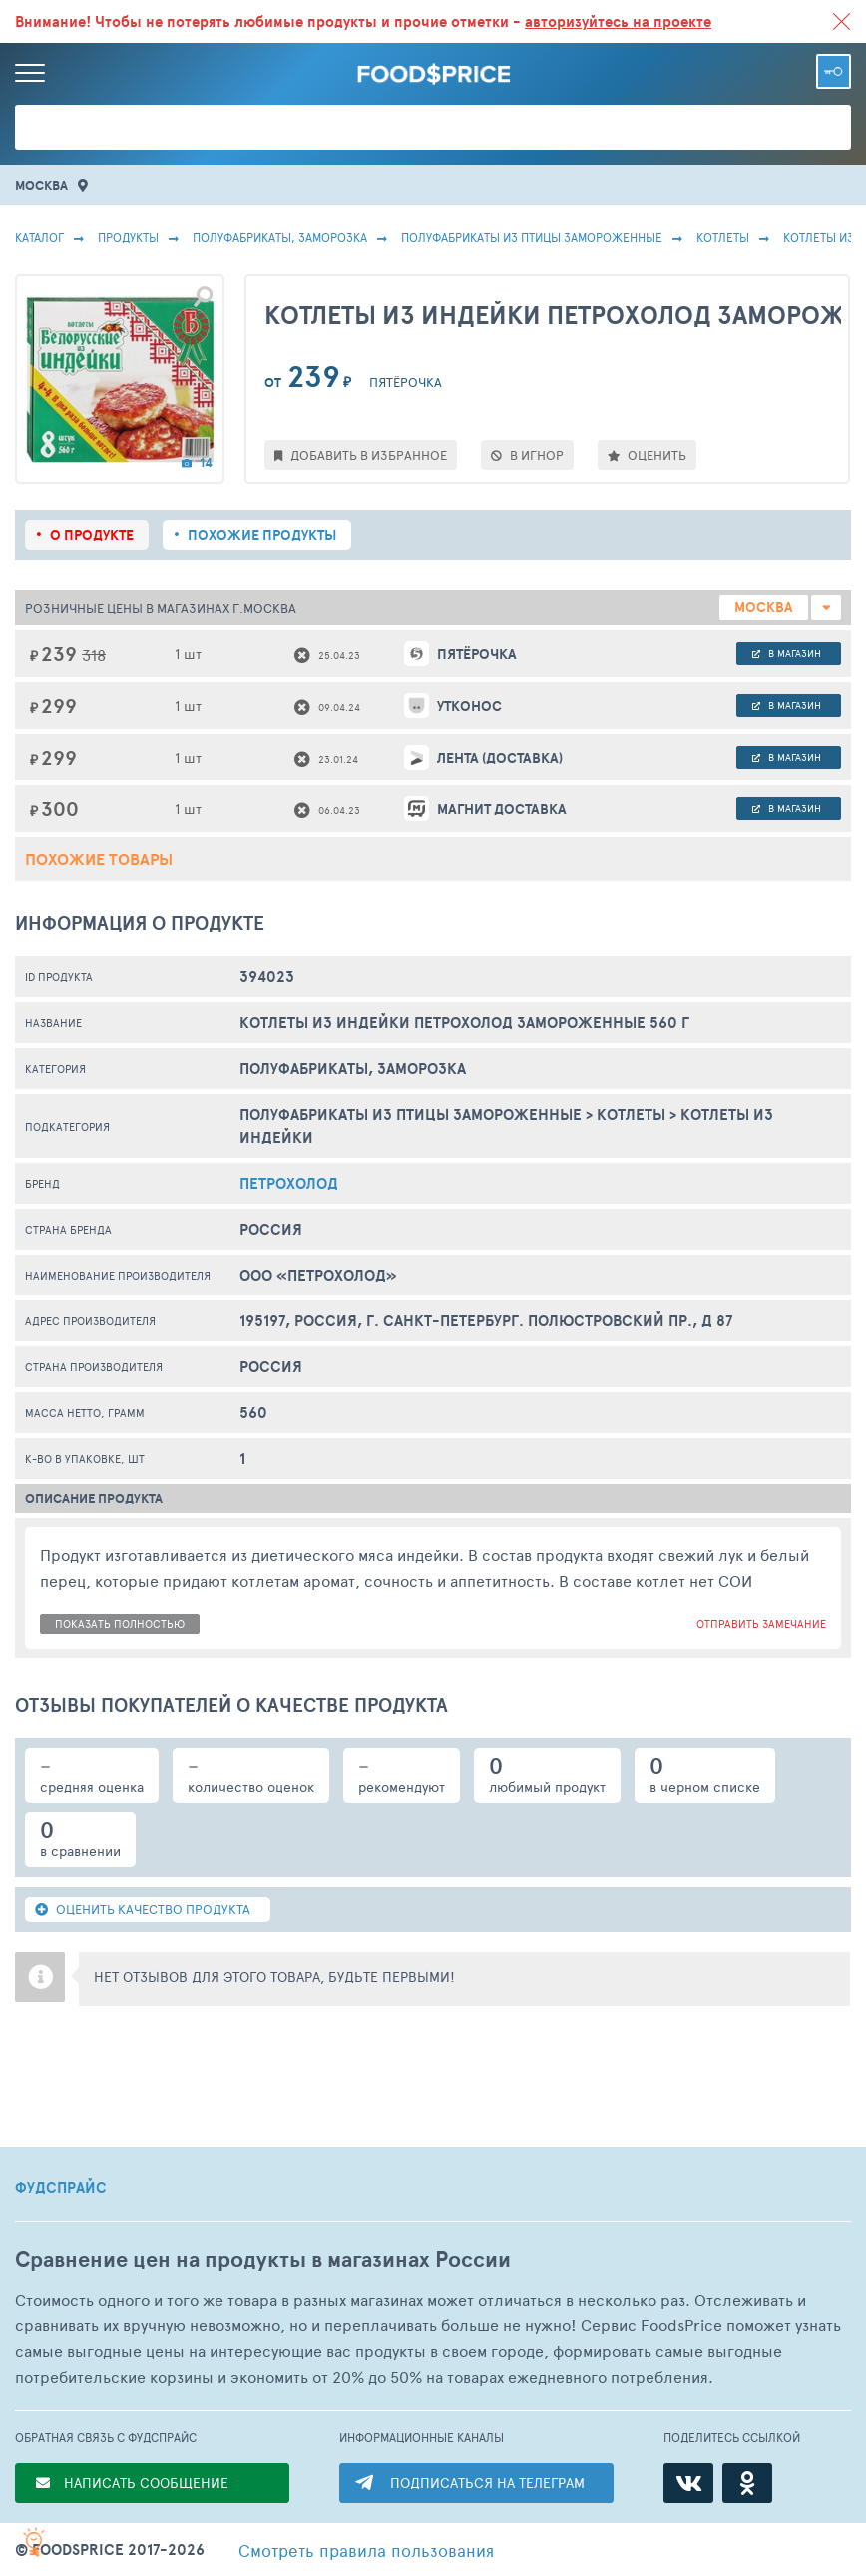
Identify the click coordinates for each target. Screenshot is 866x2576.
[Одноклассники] (747, 2483)
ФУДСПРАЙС (61, 2188)
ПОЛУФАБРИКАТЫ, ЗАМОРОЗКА (280, 237)
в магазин (786, 653)
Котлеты (722, 237)
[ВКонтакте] (688, 2483)
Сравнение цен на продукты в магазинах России (263, 2259)
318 (94, 654)
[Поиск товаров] (433, 127)
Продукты (128, 237)
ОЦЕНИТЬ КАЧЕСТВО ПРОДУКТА (142, 1909)
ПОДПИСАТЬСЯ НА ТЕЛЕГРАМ (487, 2482)
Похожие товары (99, 859)
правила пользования (366, 2550)
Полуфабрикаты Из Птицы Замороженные (531, 237)
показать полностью (120, 1623)
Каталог (39, 237)
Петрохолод (288, 1183)
